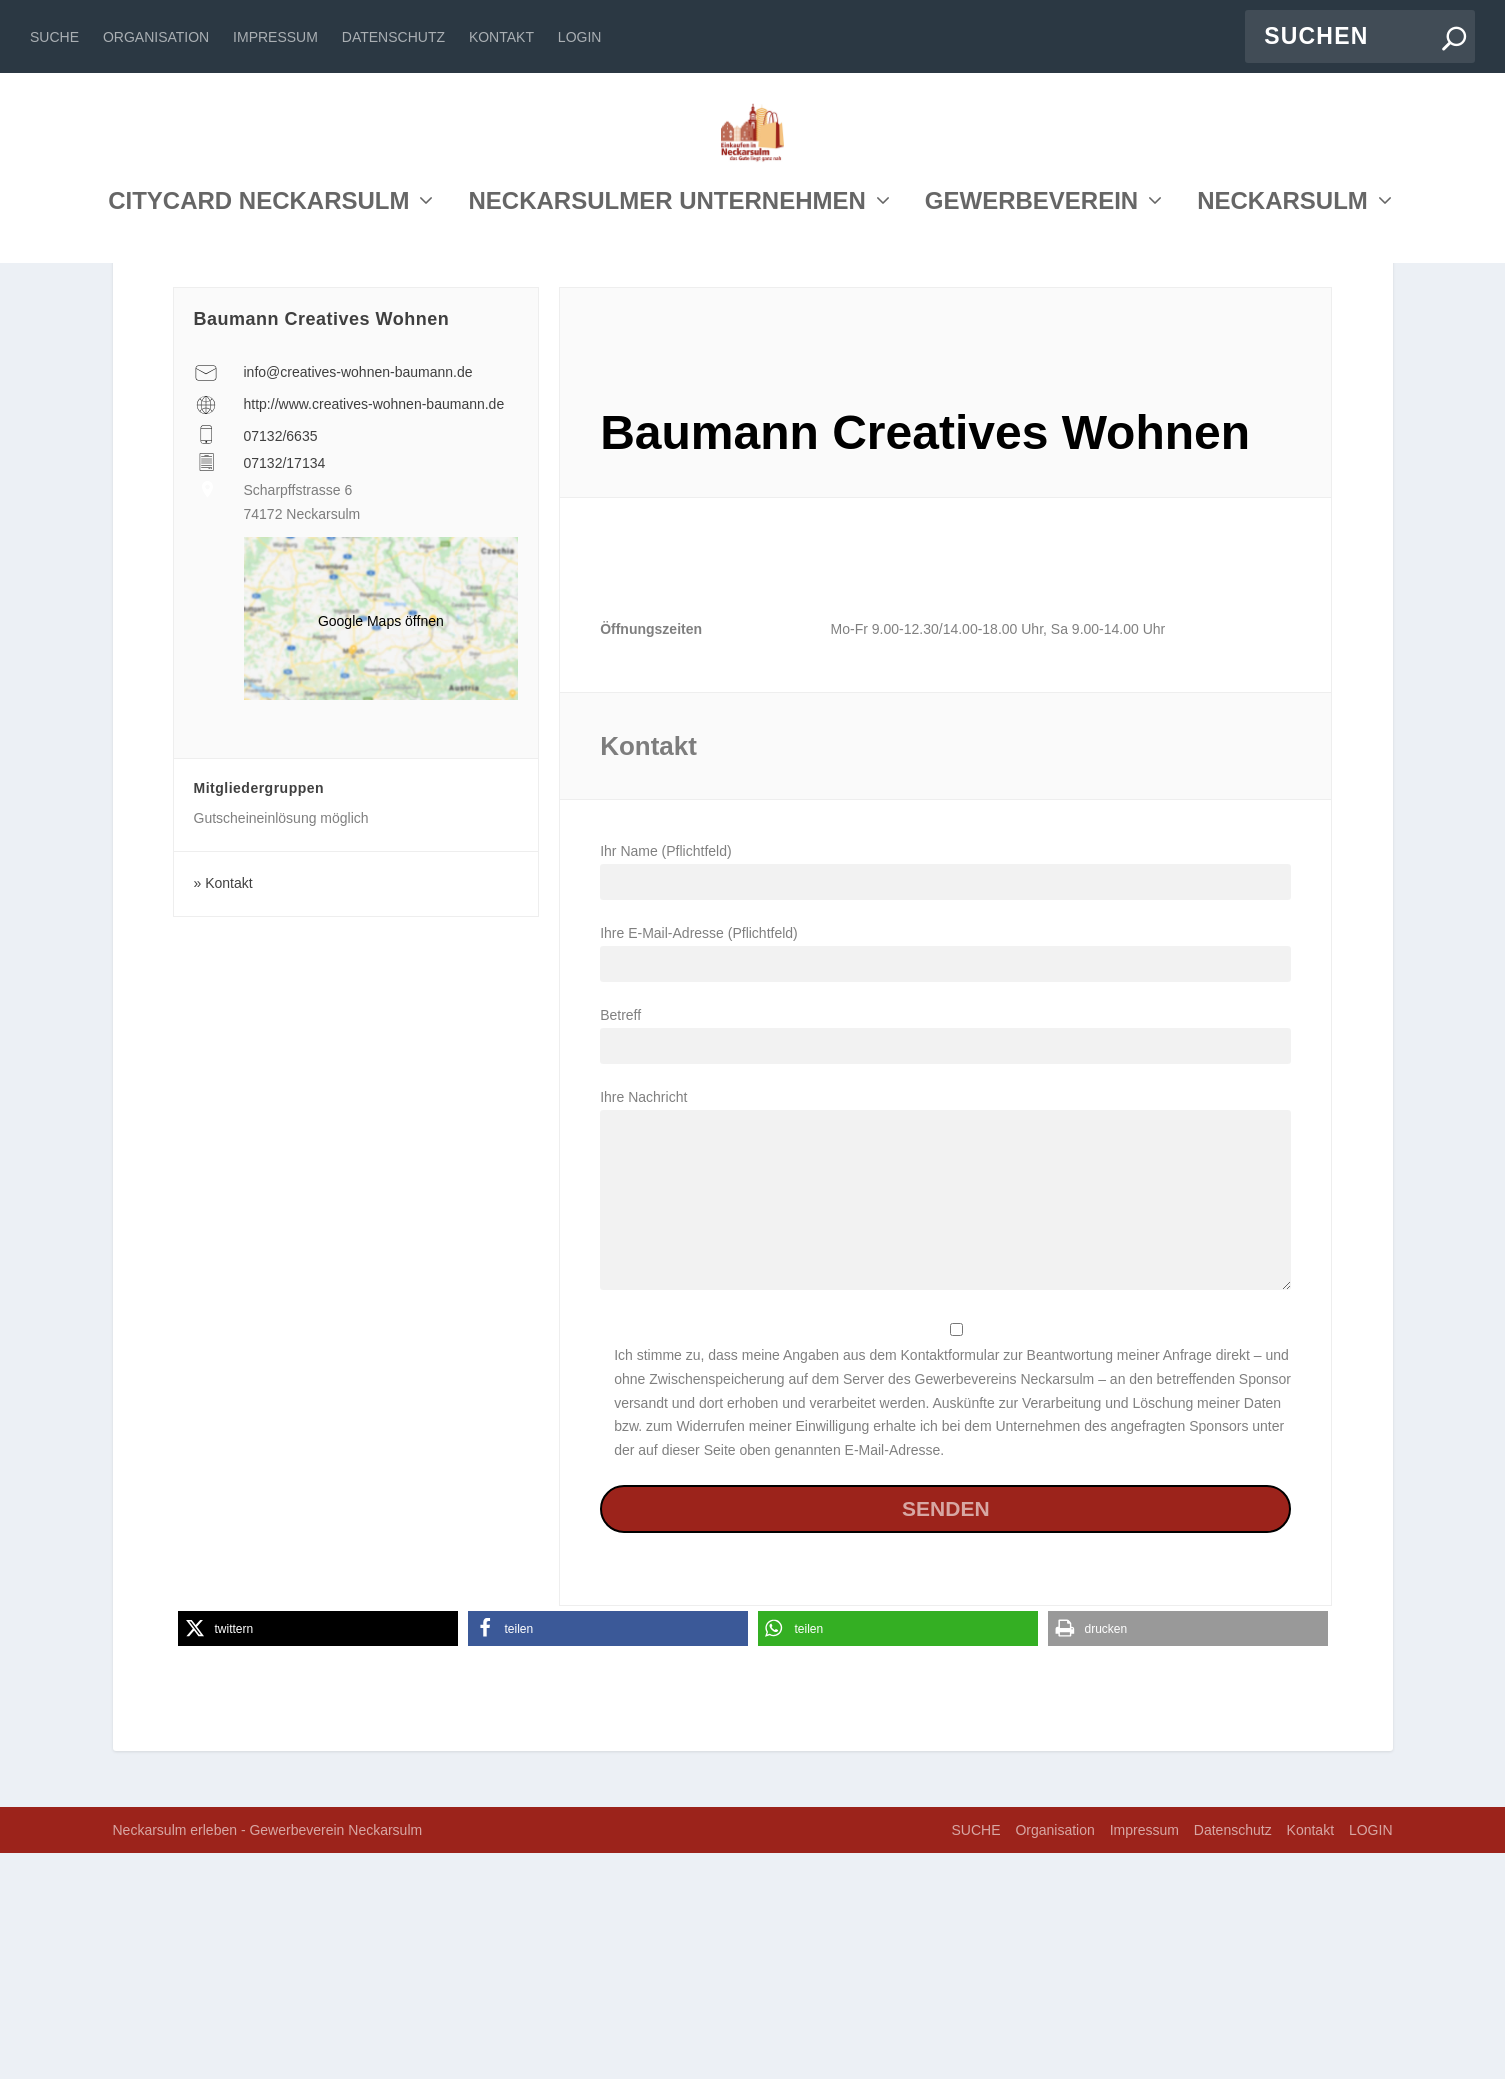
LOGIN (580, 37)
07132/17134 (285, 689)
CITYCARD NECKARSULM (258, 383)
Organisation (156, 37)
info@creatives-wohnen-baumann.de (358, 598)
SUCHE (54, 37)
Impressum (275, 37)
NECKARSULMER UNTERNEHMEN (666, 383)
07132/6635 (281, 662)
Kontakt (501, 37)
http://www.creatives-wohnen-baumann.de (374, 630)
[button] (318, 1854)
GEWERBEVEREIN (1031, 383)
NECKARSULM (1282, 383)
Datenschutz (393, 37)
